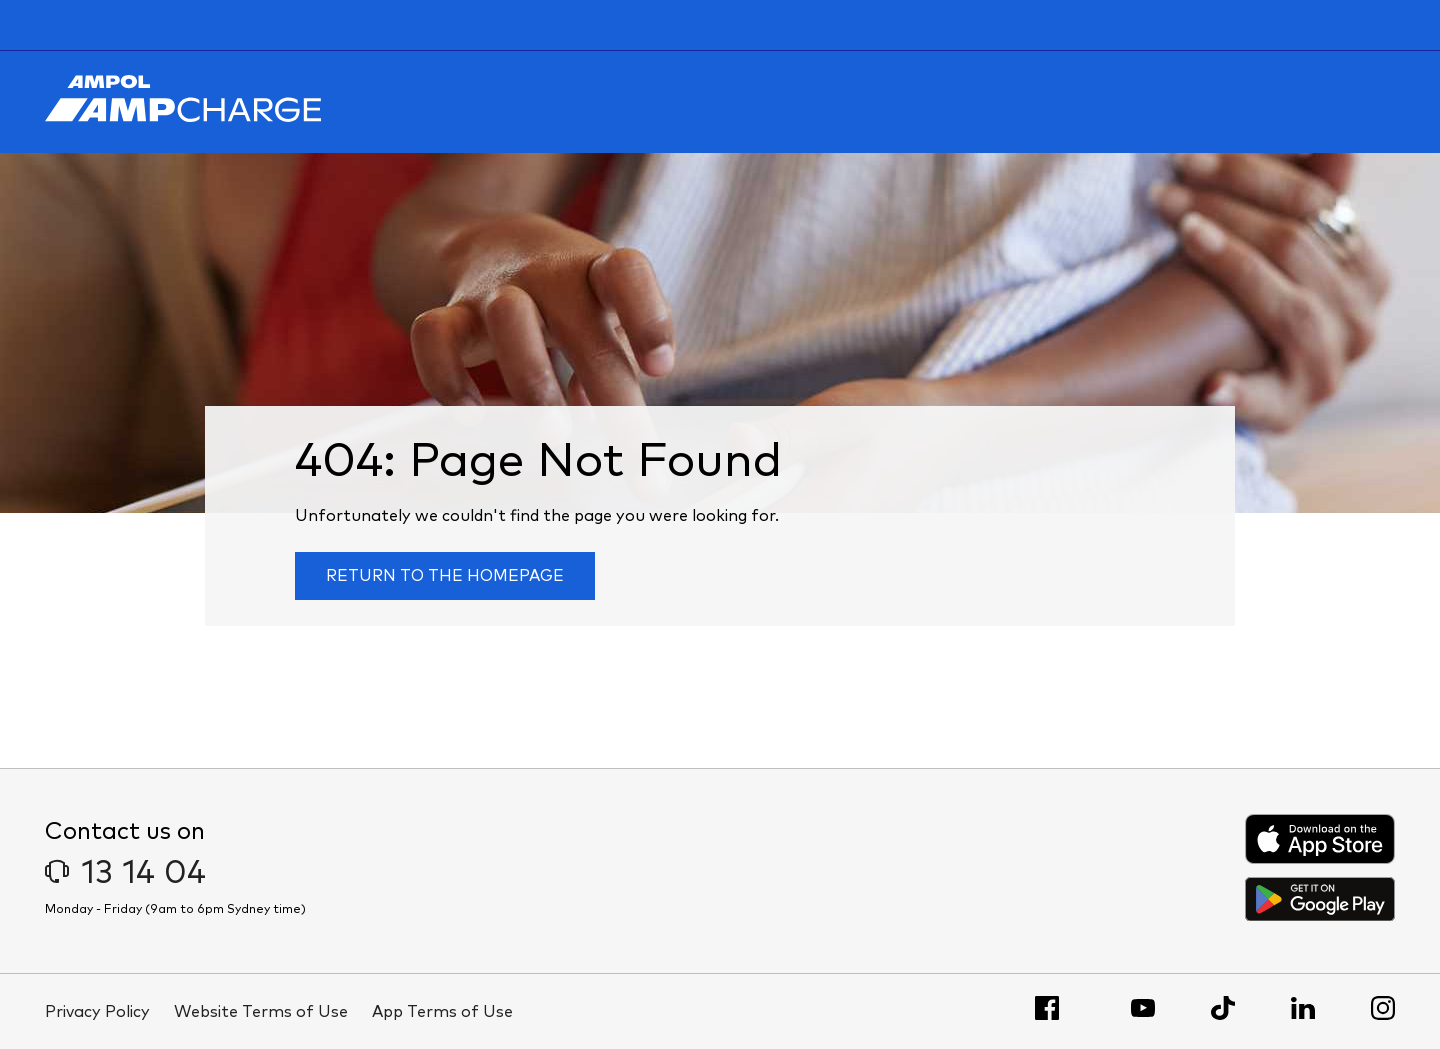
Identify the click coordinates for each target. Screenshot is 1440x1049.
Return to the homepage (445, 576)
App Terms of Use (442, 1012)
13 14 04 (125, 874)
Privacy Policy (97, 1012)
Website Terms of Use (261, 1012)
